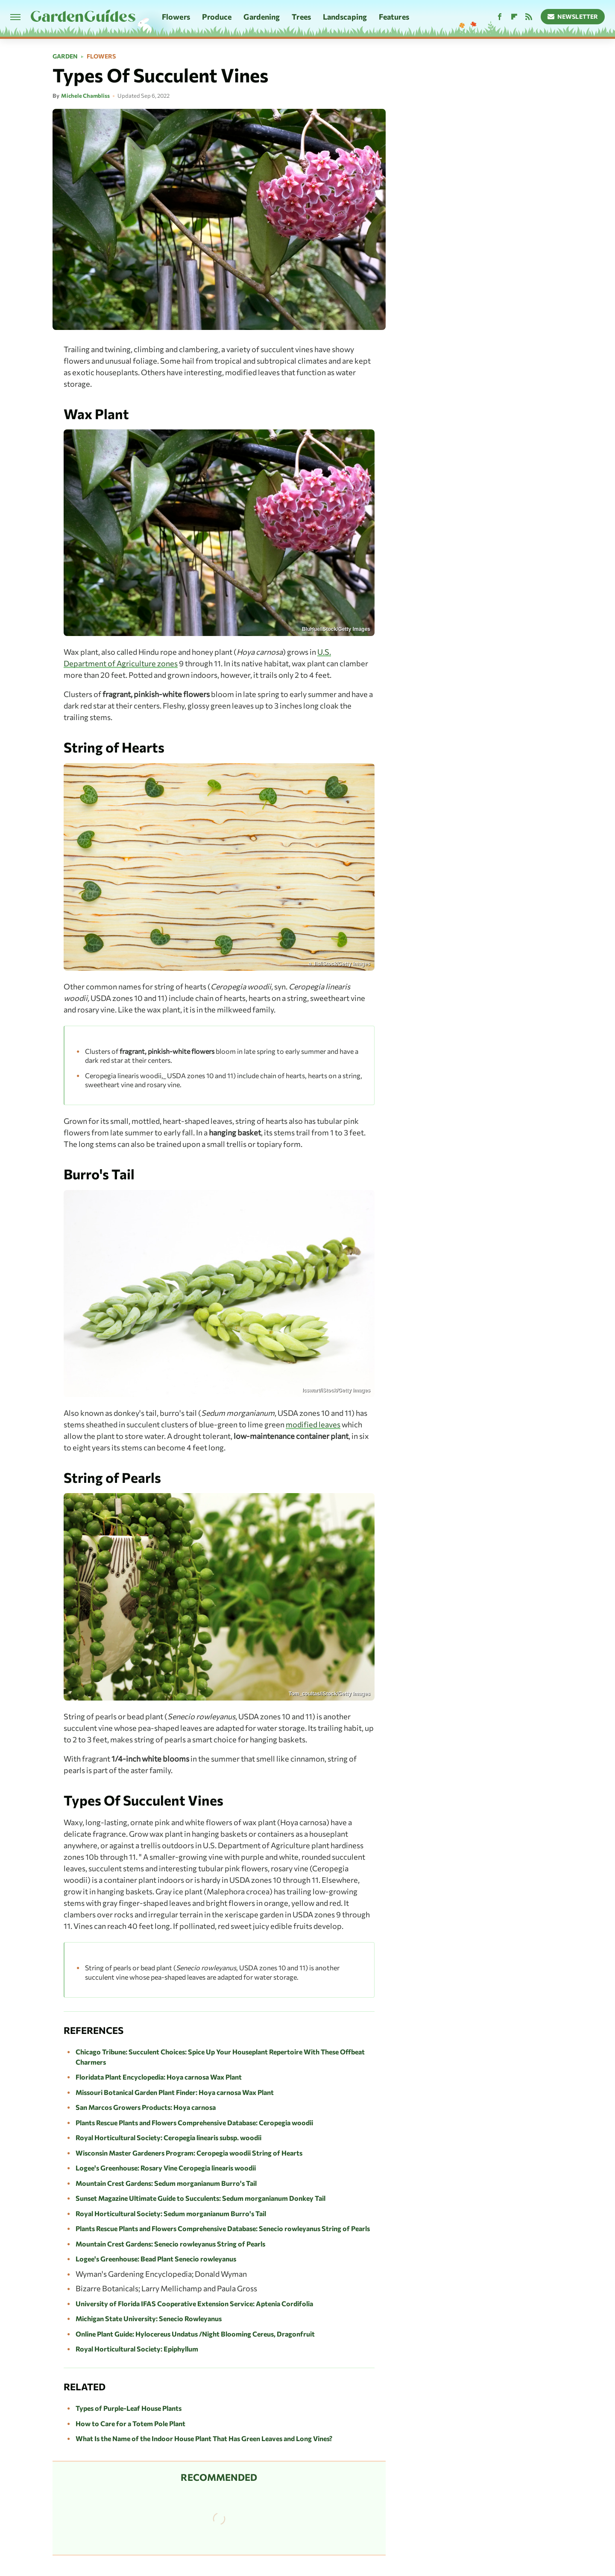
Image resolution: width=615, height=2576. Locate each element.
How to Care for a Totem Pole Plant (130, 2423)
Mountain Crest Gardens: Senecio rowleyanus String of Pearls (170, 2244)
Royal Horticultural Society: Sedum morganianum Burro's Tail (171, 2213)
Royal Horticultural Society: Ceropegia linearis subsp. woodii (168, 2137)
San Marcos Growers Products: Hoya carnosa (146, 2107)
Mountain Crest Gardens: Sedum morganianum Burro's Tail (166, 2183)
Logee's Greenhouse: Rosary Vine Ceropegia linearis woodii (166, 2168)
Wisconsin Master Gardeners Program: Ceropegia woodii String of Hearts (189, 2153)
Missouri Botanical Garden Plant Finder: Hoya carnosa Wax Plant (175, 2092)
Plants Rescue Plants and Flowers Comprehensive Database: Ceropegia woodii (194, 2122)
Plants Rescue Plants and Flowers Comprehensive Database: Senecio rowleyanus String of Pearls (223, 2228)
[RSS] (529, 16)
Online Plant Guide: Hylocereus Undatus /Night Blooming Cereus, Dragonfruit (195, 2334)
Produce (217, 16)
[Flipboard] (514, 16)
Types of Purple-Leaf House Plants (129, 2408)
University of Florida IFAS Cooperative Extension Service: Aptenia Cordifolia (194, 2303)
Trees (301, 16)
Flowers (176, 16)
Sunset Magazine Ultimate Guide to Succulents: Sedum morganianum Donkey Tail (200, 2198)
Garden (65, 56)
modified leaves (313, 1424)
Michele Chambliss (85, 95)
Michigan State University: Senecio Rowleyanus (149, 2318)
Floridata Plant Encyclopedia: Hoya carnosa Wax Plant (159, 2077)
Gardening (261, 16)
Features (394, 16)
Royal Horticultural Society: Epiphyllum (137, 2349)
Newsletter (573, 16)
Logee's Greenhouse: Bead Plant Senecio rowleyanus (156, 2259)
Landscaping (345, 16)
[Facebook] (500, 16)
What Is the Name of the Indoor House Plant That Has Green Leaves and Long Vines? (204, 2438)
